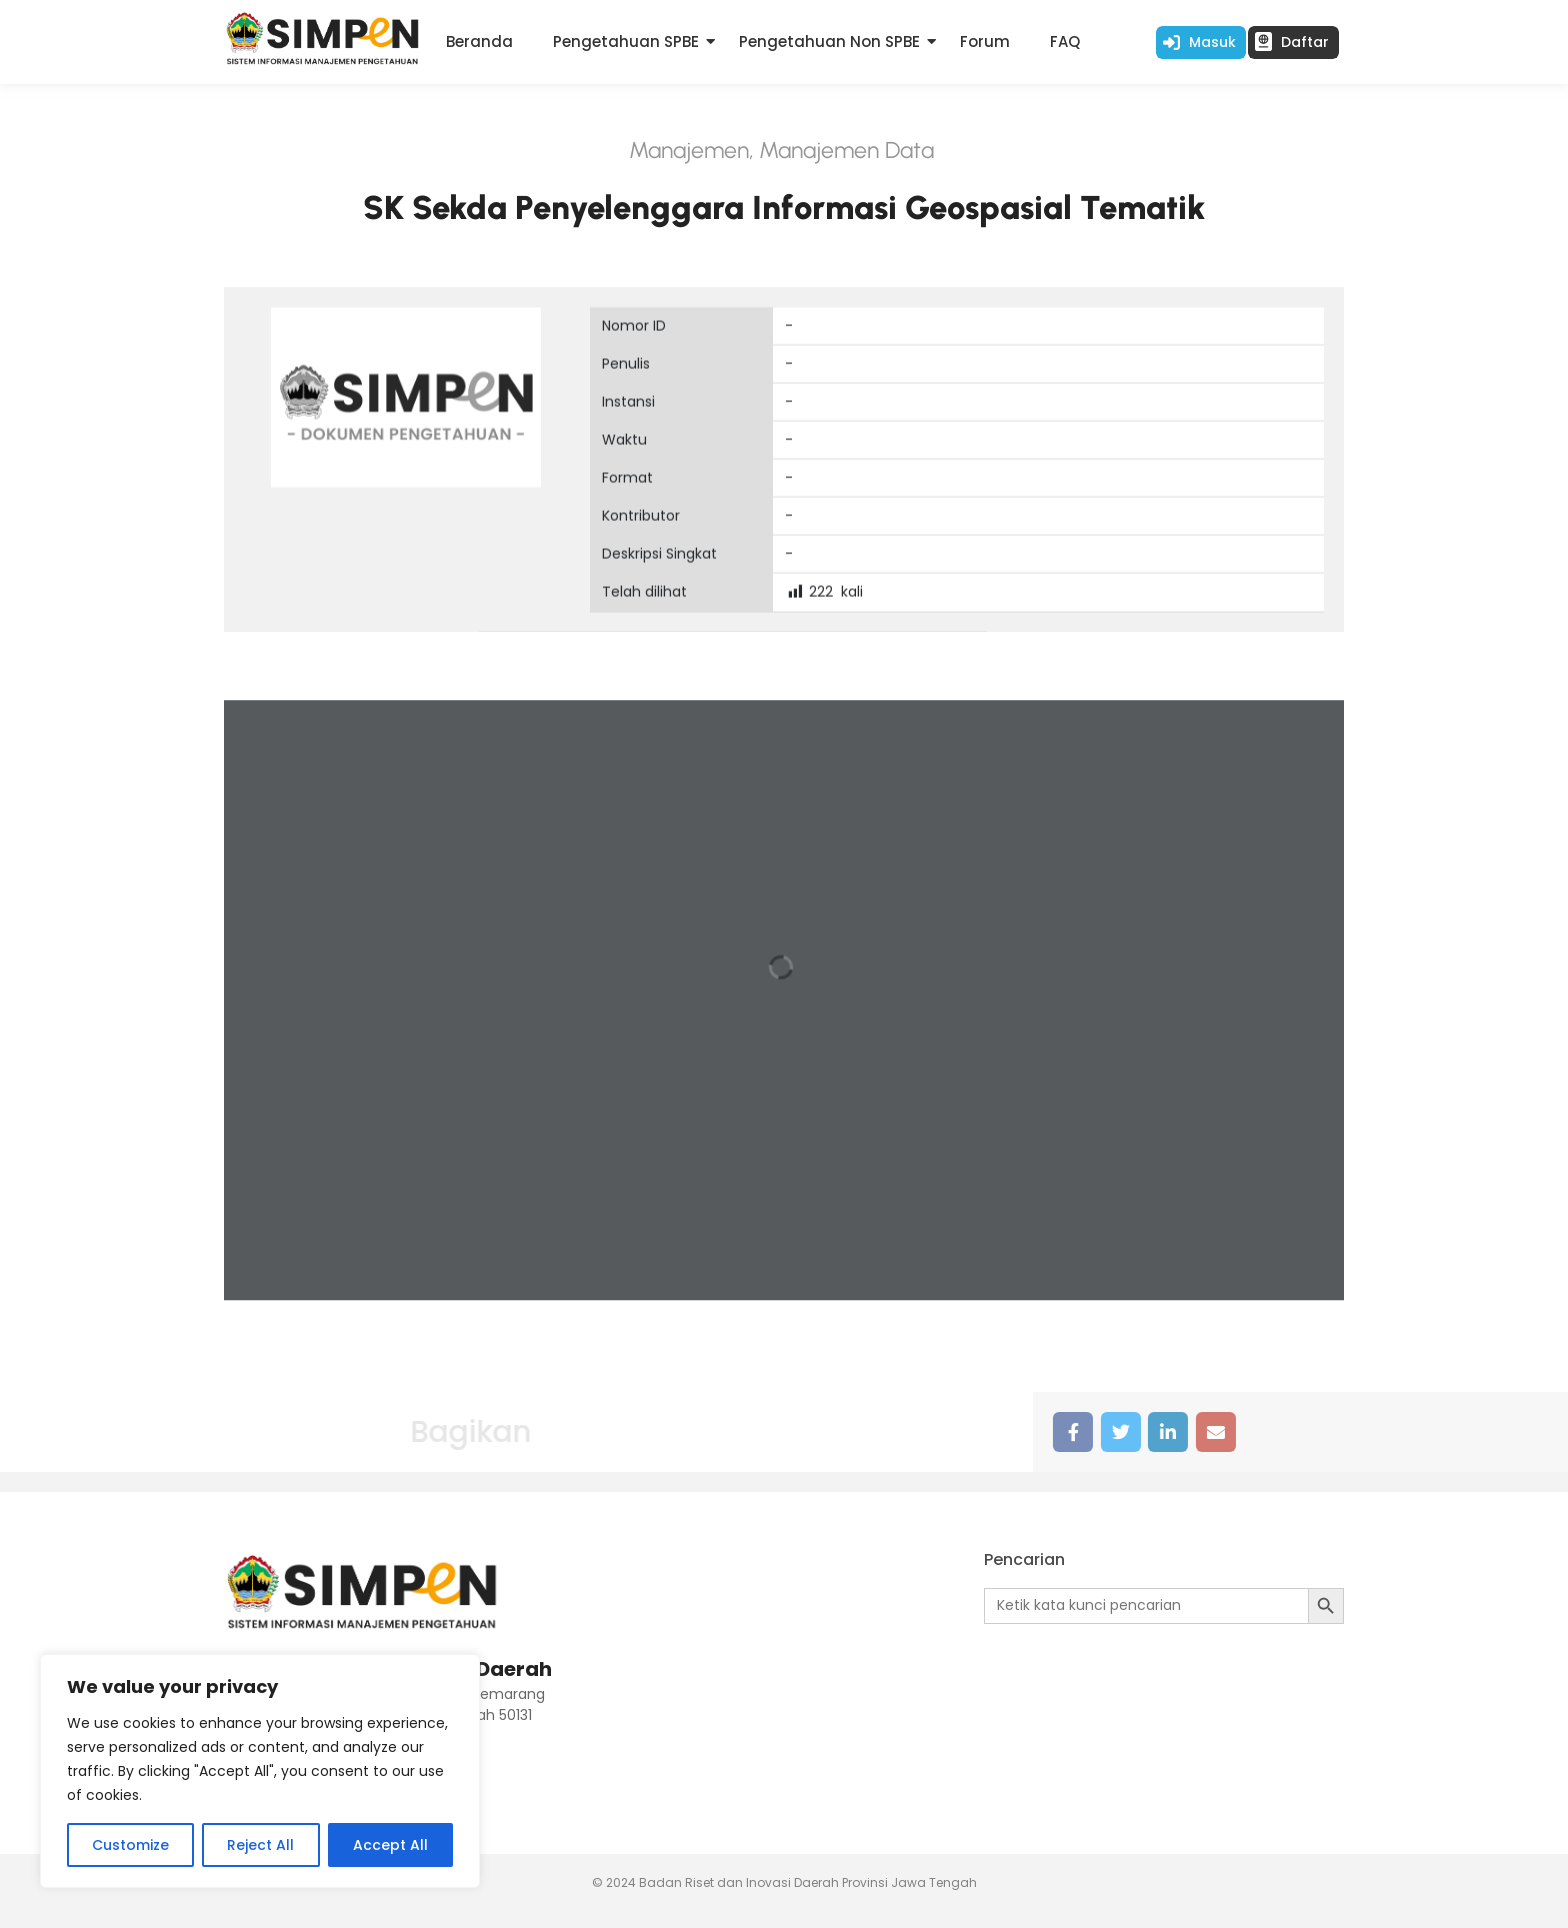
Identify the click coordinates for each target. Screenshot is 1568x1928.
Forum (985, 41)
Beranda (479, 41)
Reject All (260, 1845)
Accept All (390, 1845)
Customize (130, 1845)
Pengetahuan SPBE (626, 41)
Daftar (1305, 42)
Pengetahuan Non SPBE (829, 41)
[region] (260, 1771)
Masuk (1212, 42)
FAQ (1065, 41)
